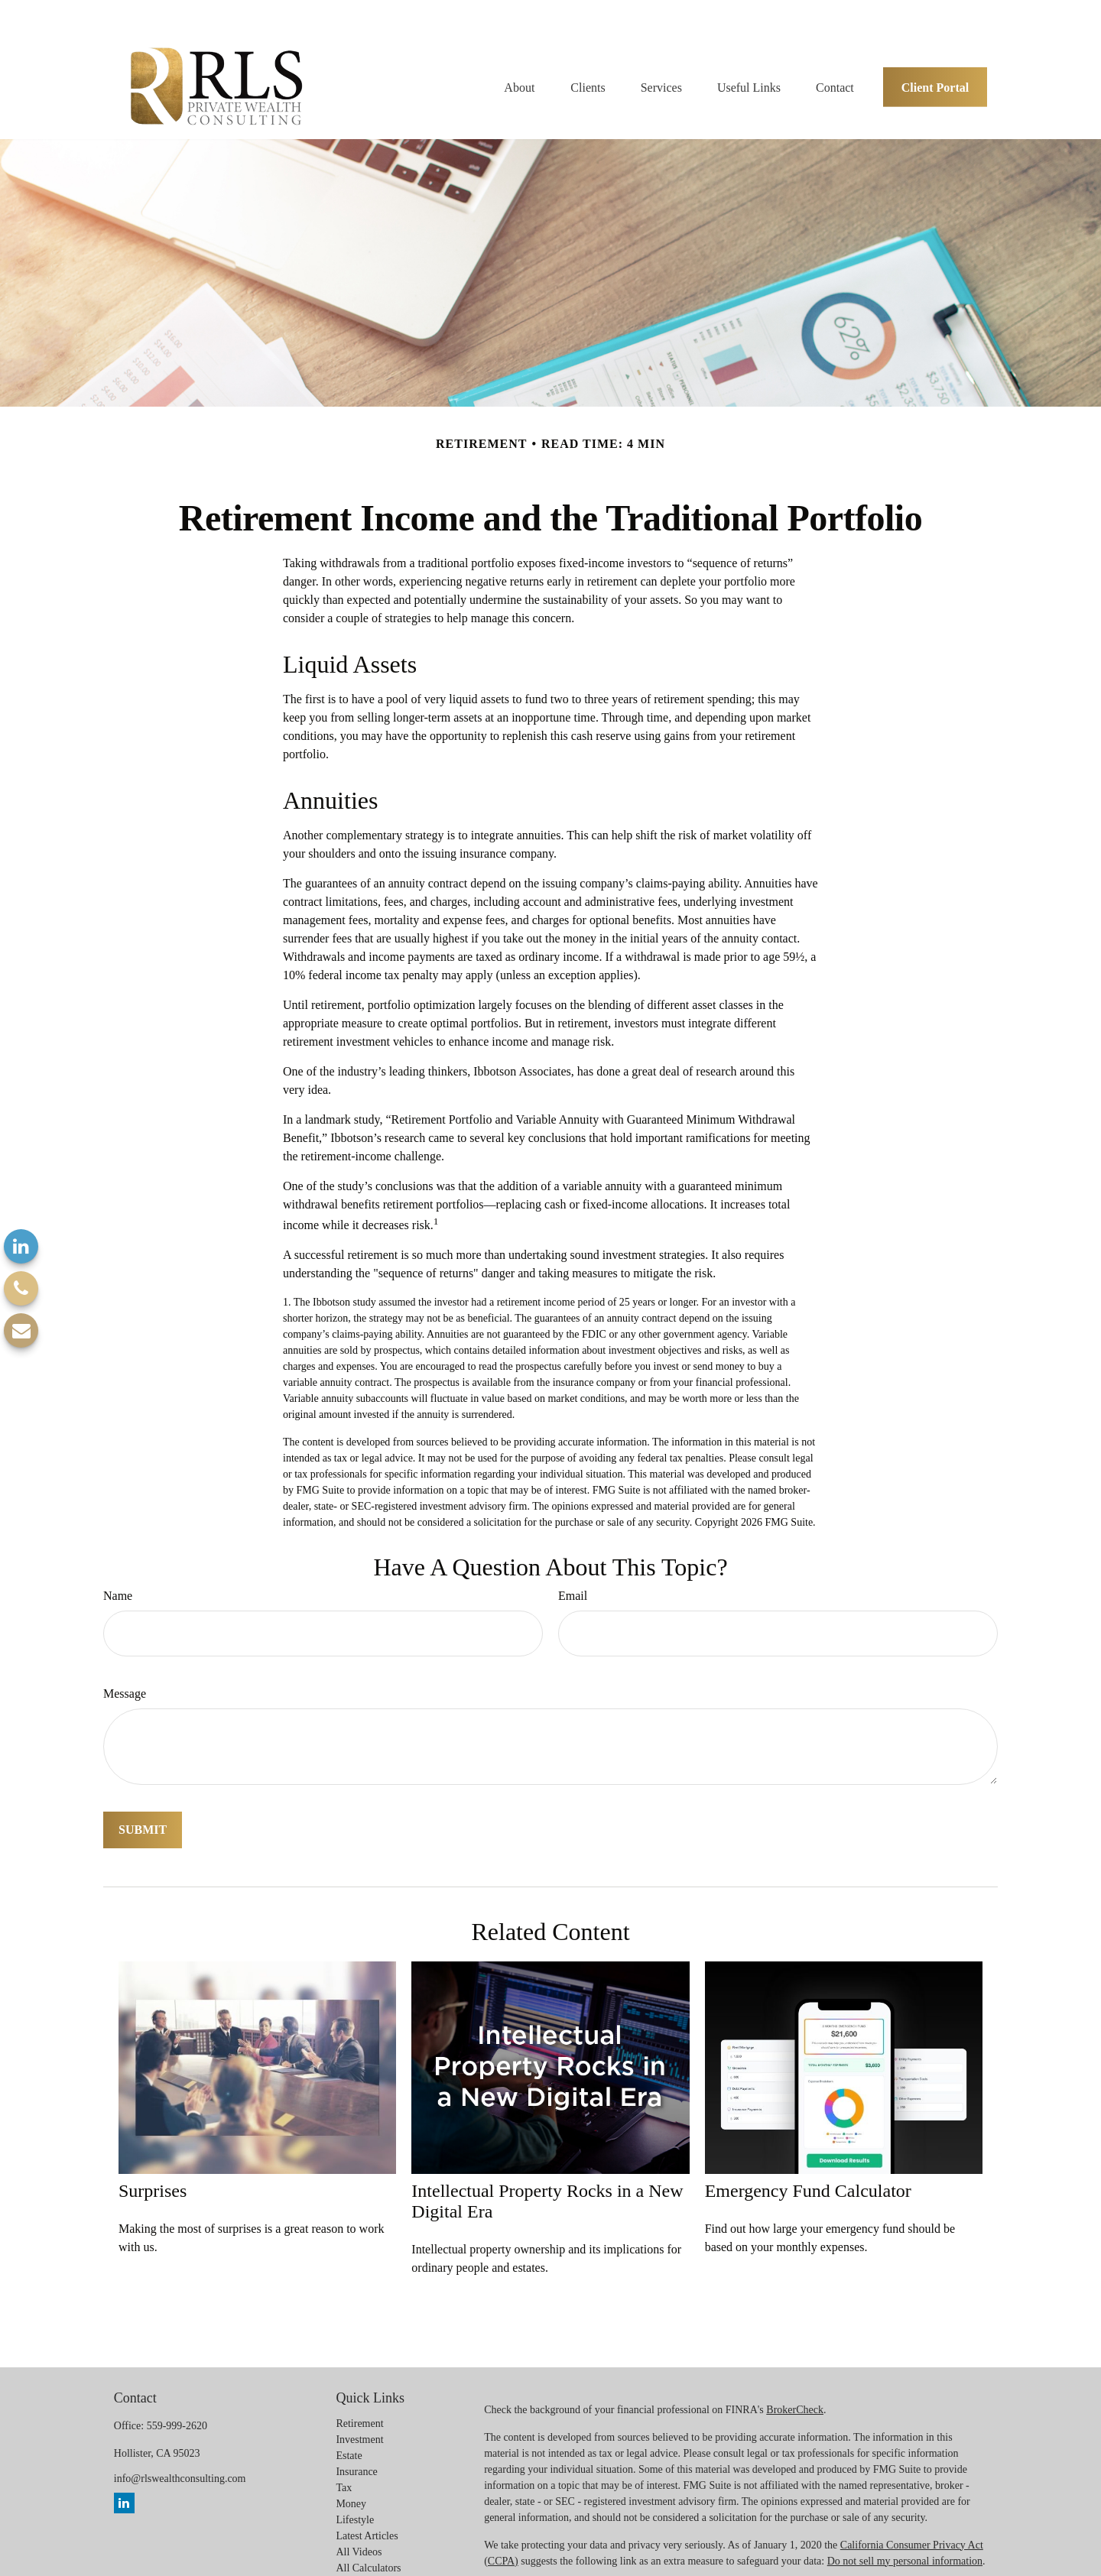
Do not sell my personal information (904, 2536)
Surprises (153, 2167)
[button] (519, 57)
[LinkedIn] (21, 1246)
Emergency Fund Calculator (808, 2167)
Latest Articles (367, 2511)
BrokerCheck (794, 2385)
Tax (344, 2463)
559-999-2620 (177, 2401)
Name (117, 1571)
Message (124, 1669)
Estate (349, 2431)
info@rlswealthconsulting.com (180, 2454)
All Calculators (368, 2543)
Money (351, 2479)
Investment (359, 2415)
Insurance (356, 2447)
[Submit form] (142, 1806)
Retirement (359, 2399)
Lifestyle (355, 2495)
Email (572, 1571)
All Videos (359, 2527)
